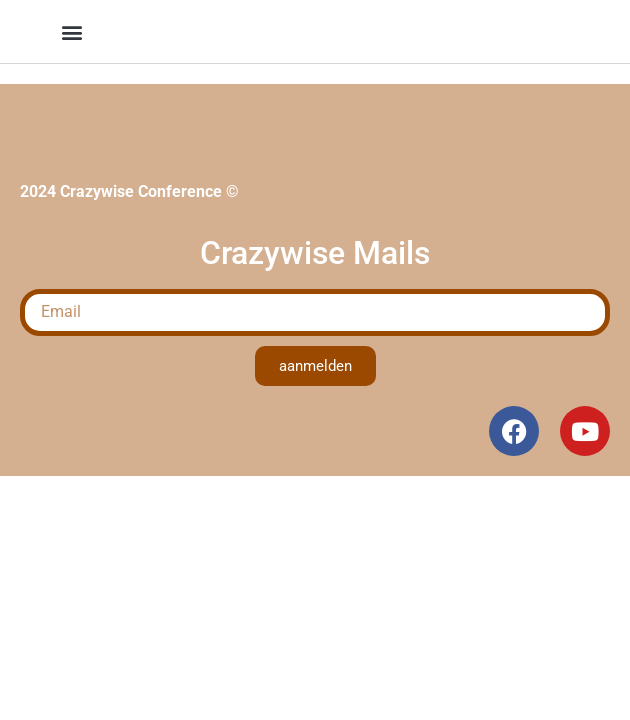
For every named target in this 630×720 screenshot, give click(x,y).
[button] (71, 31)
